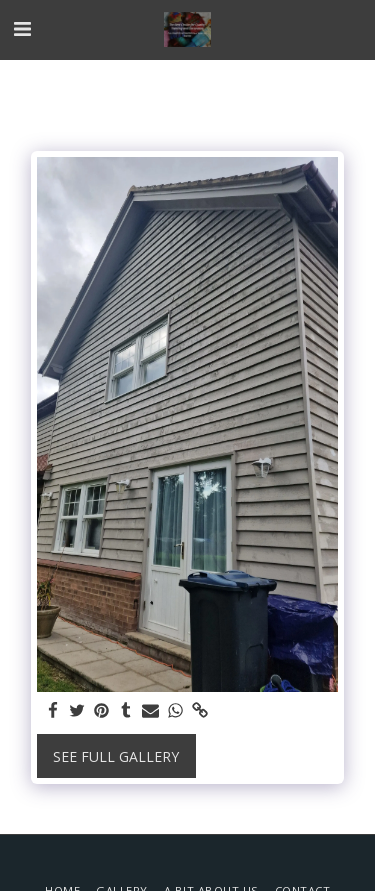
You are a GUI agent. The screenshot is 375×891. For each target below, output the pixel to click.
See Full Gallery (116, 756)
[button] (22, 28)
